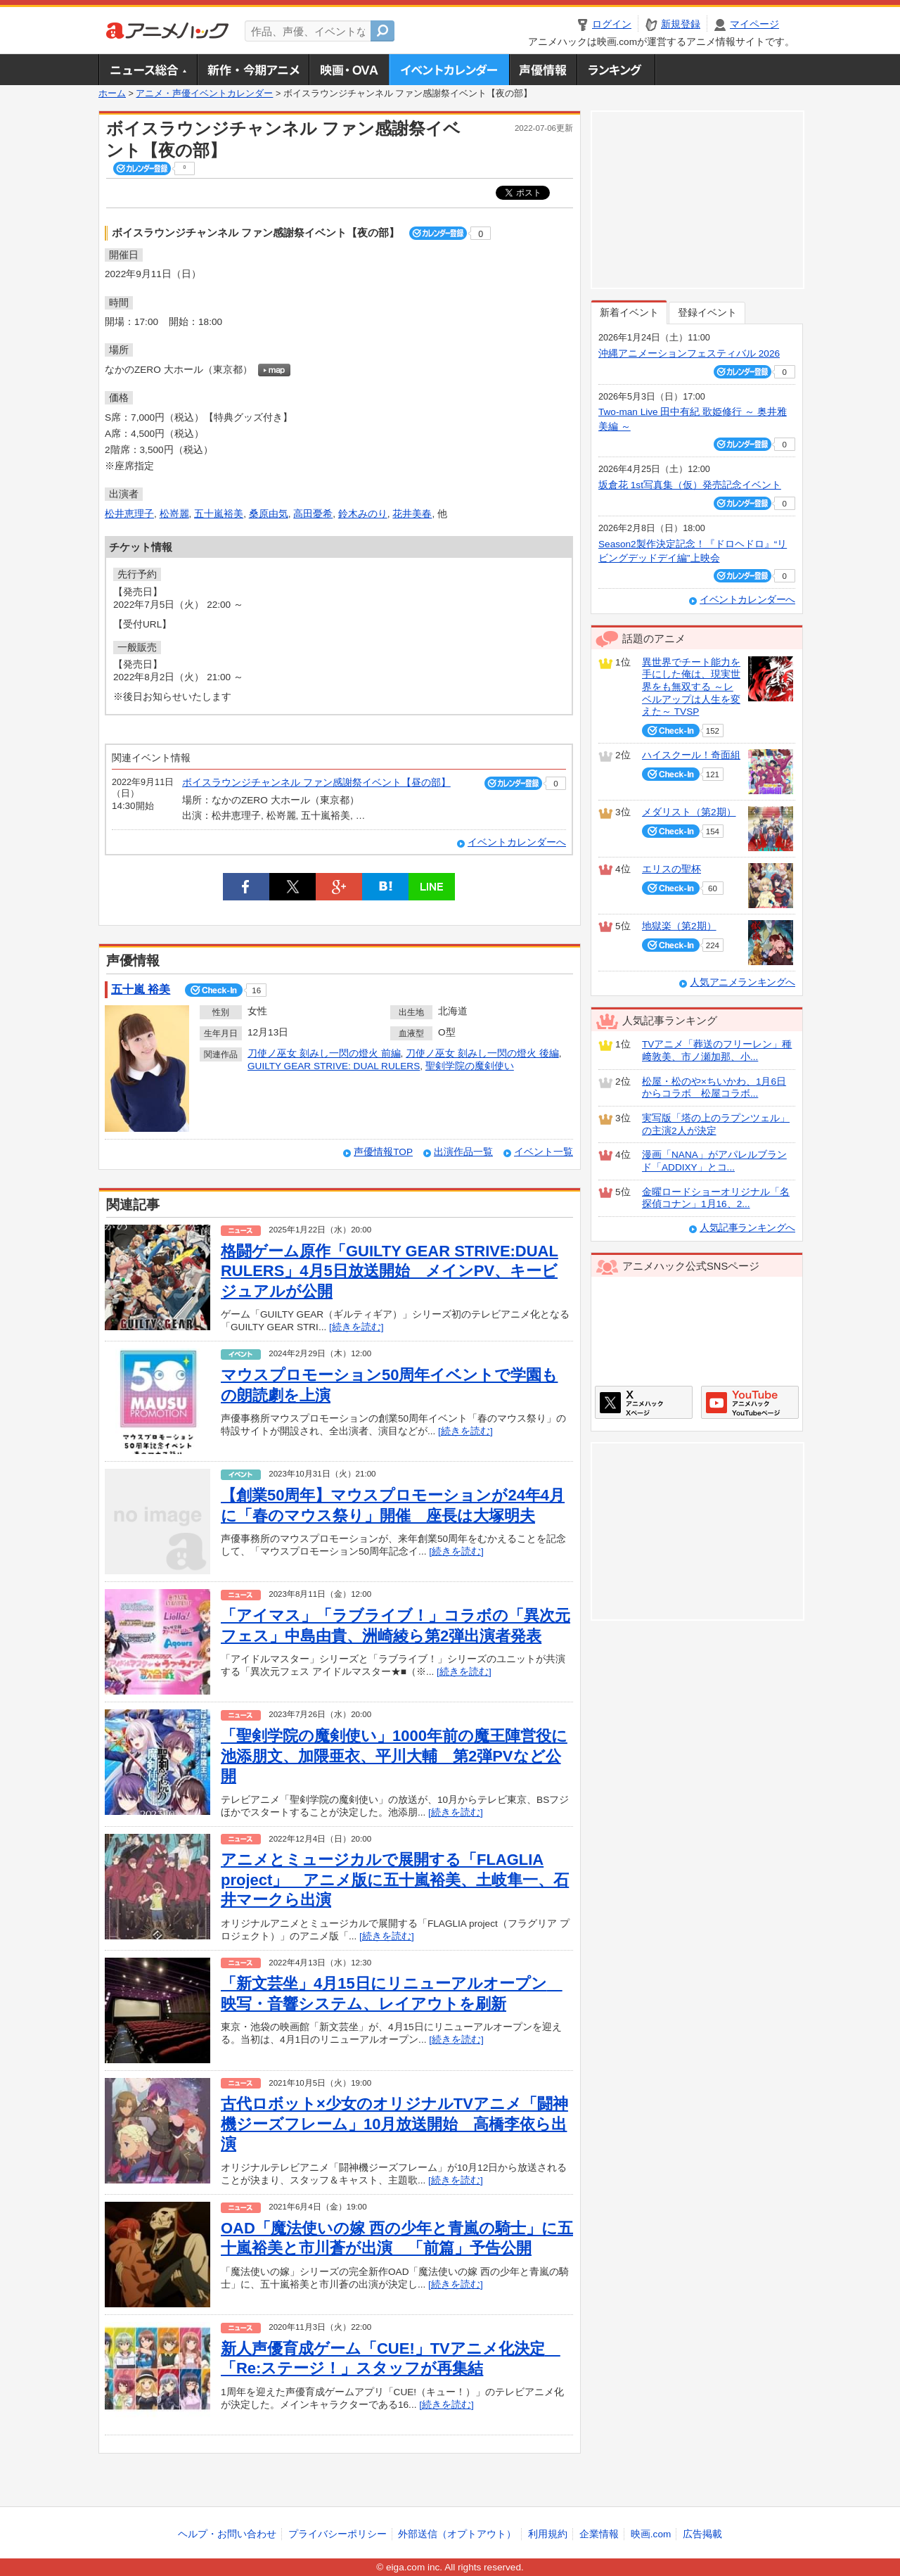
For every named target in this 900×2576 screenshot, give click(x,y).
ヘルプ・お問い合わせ (227, 2534)
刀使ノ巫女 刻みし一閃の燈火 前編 (324, 1053)
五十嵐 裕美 (140, 989)
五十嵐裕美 (218, 514)
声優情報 (543, 69)
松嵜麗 (174, 514)
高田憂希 (313, 514)
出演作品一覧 (463, 1152)
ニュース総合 (147, 69)
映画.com (651, 2534)
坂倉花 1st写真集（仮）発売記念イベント (689, 485)
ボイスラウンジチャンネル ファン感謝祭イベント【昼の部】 (316, 782)
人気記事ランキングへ (747, 1228)
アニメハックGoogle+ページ (750, 1402)
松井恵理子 (129, 514)
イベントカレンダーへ (517, 842)
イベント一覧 (543, 1152)
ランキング (616, 69)
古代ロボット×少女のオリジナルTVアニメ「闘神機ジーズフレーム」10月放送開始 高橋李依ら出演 (394, 2124)
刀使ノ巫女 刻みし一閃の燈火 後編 (482, 1053)
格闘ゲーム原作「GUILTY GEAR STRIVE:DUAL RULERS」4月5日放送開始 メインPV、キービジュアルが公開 (389, 1271)
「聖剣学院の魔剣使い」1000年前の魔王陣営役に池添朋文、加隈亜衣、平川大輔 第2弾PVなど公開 (394, 1756)
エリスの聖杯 (671, 869)
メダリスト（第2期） (689, 812)
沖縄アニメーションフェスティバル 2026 (689, 353)
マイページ (754, 24)
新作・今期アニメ (253, 69)
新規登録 (680, 24)
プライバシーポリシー (337, 2534)
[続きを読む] (356, 1327)
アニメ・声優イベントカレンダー (449, 69)
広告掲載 (702, 2534)
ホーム (112, 93)
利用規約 (547, 2534)
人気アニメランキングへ (742, 982)
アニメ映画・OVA (349, 69)
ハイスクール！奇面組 (691, 755)
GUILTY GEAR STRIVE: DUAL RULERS (334, 1066)
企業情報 (599, 2534)
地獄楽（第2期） (679, 926)
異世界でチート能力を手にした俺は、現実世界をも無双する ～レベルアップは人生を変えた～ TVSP (691, 687)
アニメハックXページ (644, 1402)
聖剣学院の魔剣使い (469, 1066)
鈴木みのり (362, 514)
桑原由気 (268, 514)
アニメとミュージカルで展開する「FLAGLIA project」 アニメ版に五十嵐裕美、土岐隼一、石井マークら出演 (395, 1879)
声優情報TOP (383, 1152)
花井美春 (412, 514)
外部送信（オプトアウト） (457, 2534)
